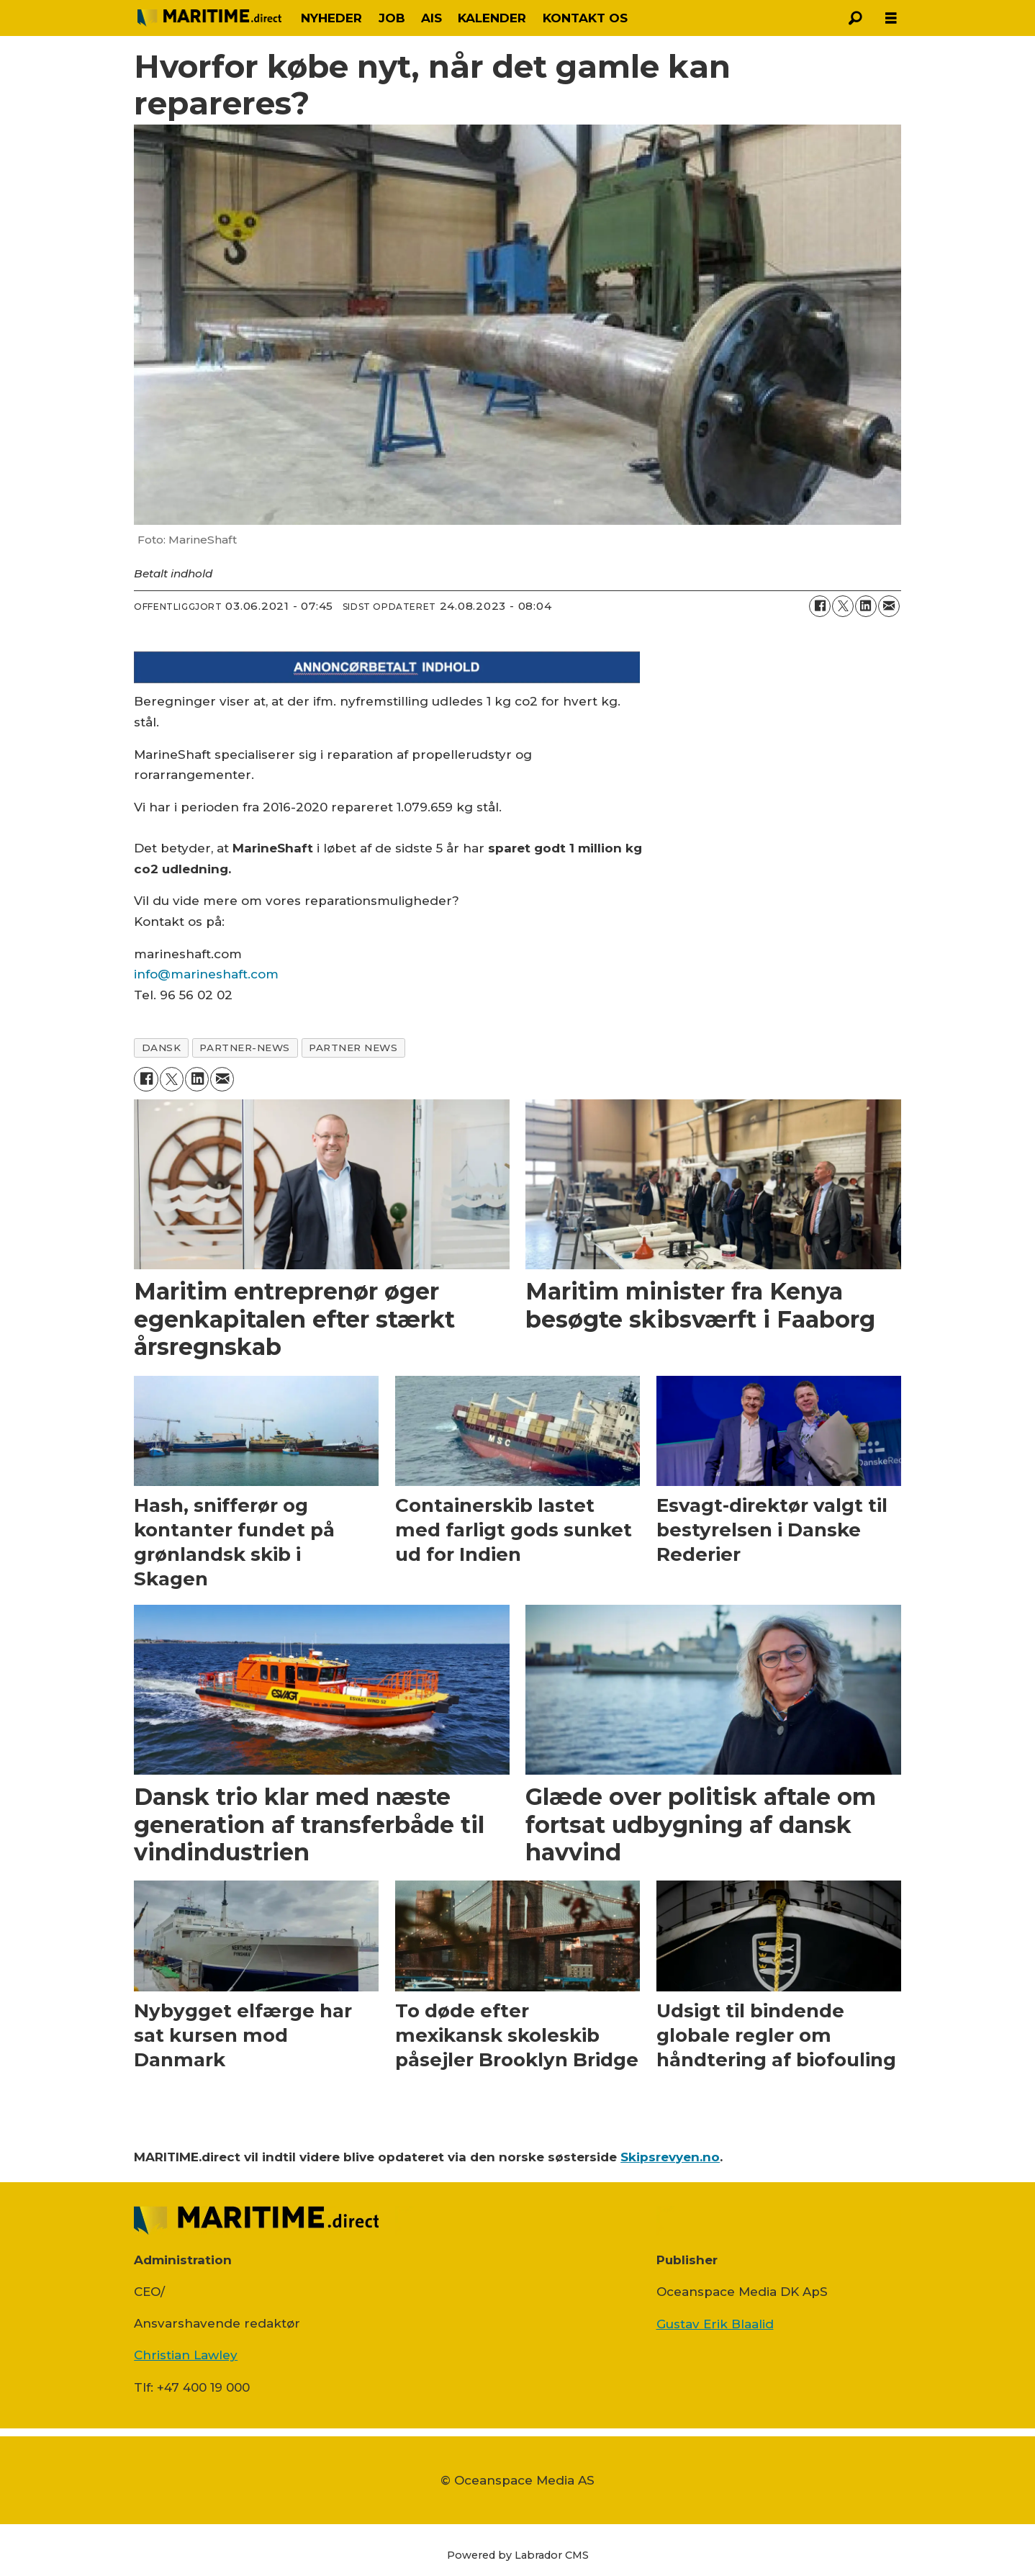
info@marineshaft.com (206, 974)
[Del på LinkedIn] (866, 606)
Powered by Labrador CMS (518, 2555)
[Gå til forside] (209, 17)
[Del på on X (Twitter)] (843, 606)
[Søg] (855, 18)
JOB (392, 18)
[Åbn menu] (891, 18)
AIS (431, 18)
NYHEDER (331, 18)
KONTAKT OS (585, 18)
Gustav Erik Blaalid (715, 2324)
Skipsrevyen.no (670, 2157)
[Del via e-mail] (889, 606)
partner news (353, 1047)
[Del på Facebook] (820, 606)
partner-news (244, 1047)
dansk (161, 1047)
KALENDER (492, 18)
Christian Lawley (186, 2355)
